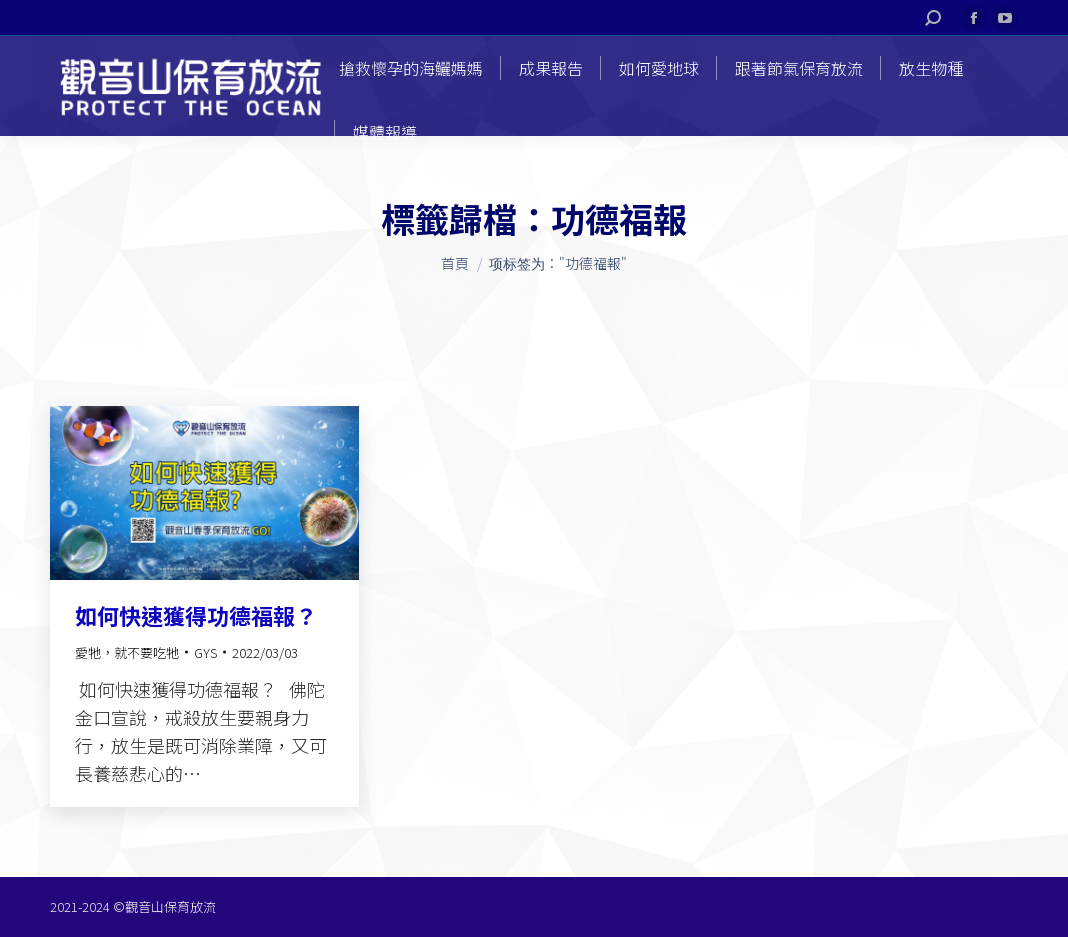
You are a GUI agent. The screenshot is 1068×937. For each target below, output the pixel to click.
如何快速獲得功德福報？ (196, 615)
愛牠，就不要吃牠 (127, 652)
